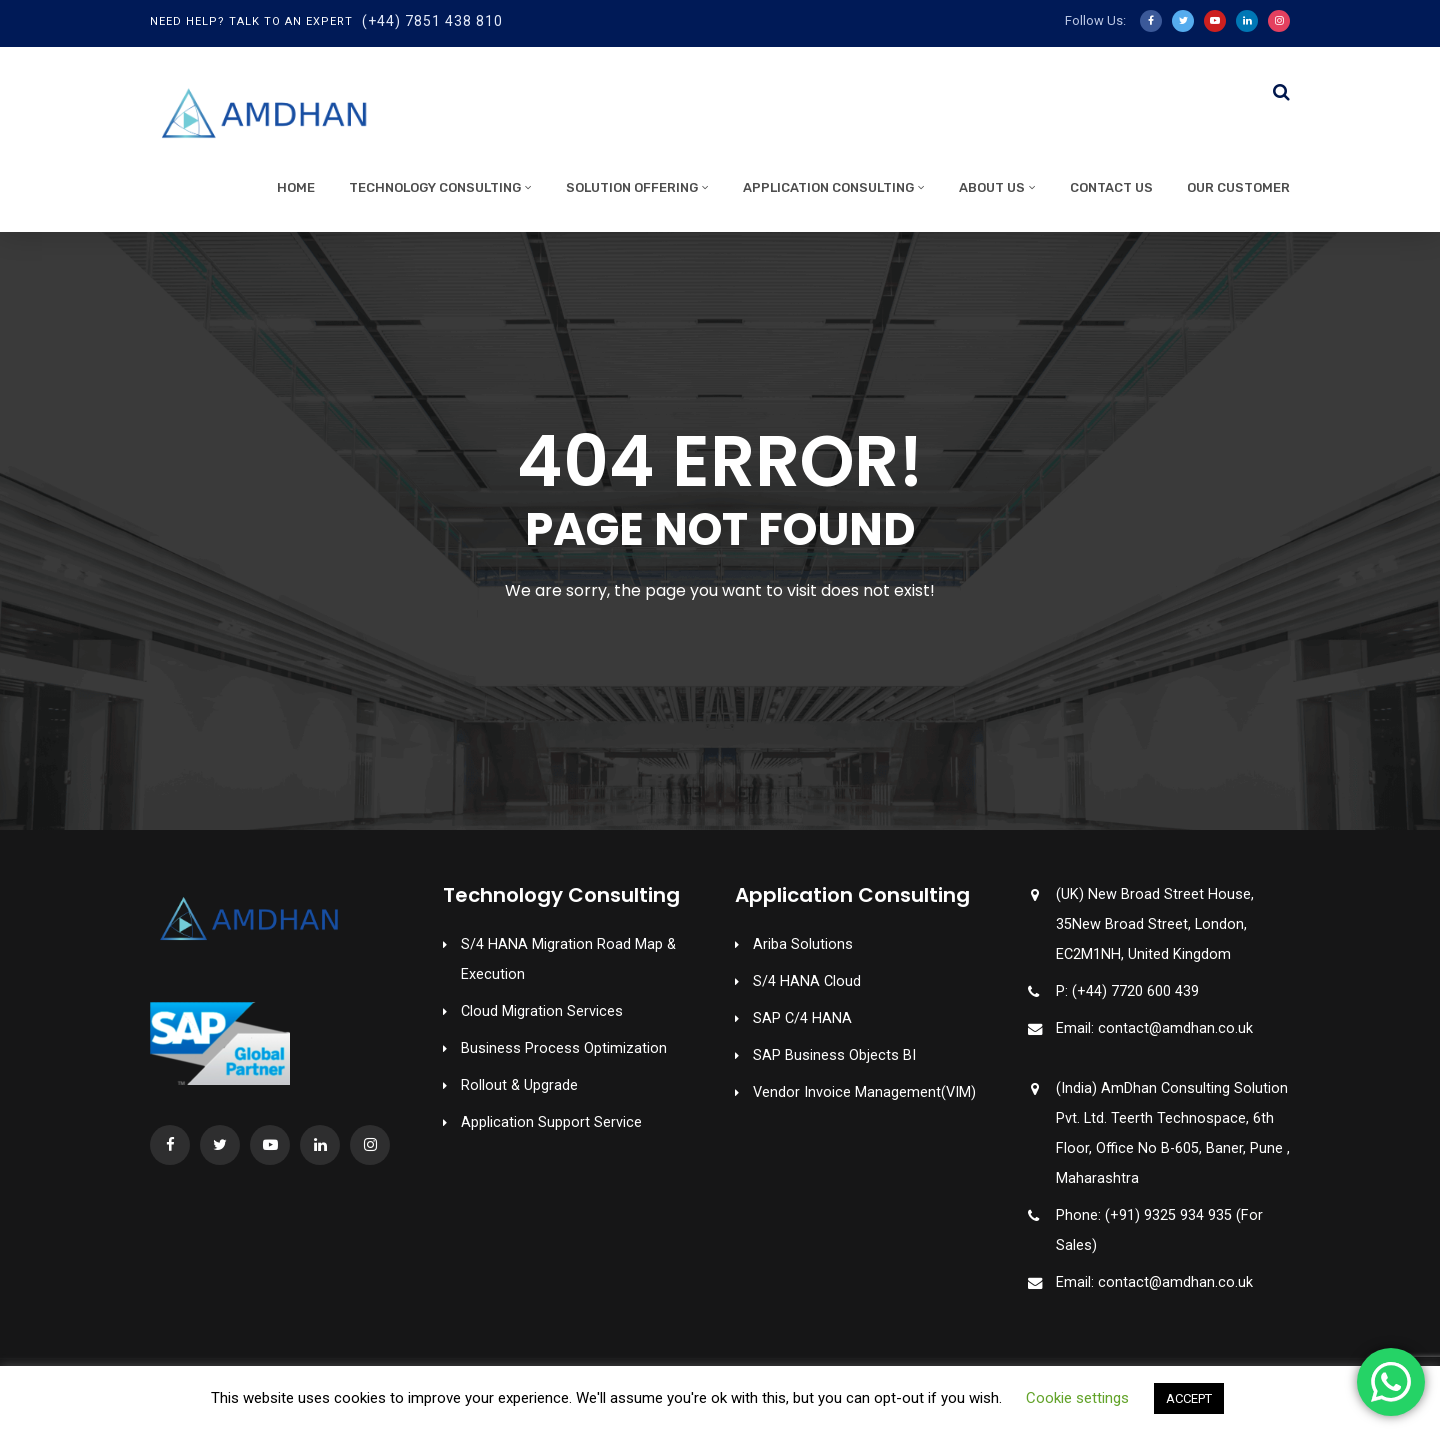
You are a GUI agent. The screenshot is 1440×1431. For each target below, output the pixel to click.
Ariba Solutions (803, 944)
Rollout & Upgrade (519, 1085)
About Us (992, 187)
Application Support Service (551, 1122)
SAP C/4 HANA (802, 1018)
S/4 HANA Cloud (807, 981)
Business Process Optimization (564, 1048)
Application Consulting (828, 187)
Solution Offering (632, 187)
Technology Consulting (435, 187)
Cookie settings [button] (1077, 1398)
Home (296, 187)
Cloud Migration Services (542, 1011)
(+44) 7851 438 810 (432, 21)
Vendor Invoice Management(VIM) (864, 1092)
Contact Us (1111, 187)
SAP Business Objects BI (834, 1055)
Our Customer (1238, 187)
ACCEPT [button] (1189, 1398)
